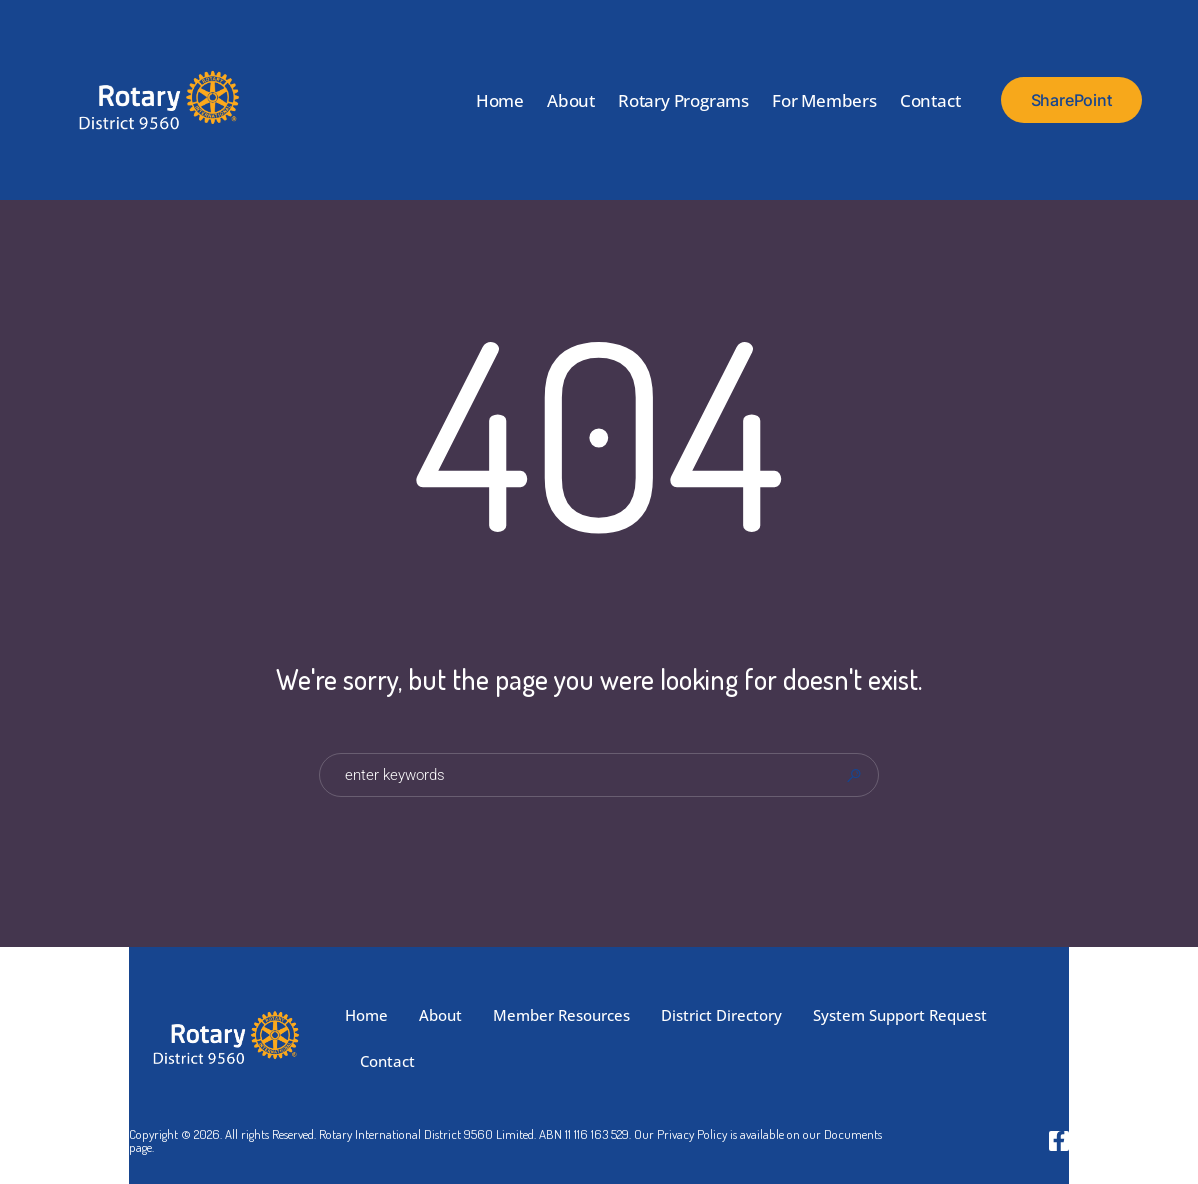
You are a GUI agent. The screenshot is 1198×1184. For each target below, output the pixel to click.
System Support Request (900, 1015)
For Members (824, 100)
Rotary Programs (683, 100)
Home (500, 100)
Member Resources (561, 1015)
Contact (930, 100)
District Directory (721, 1015)
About (571, 100)
